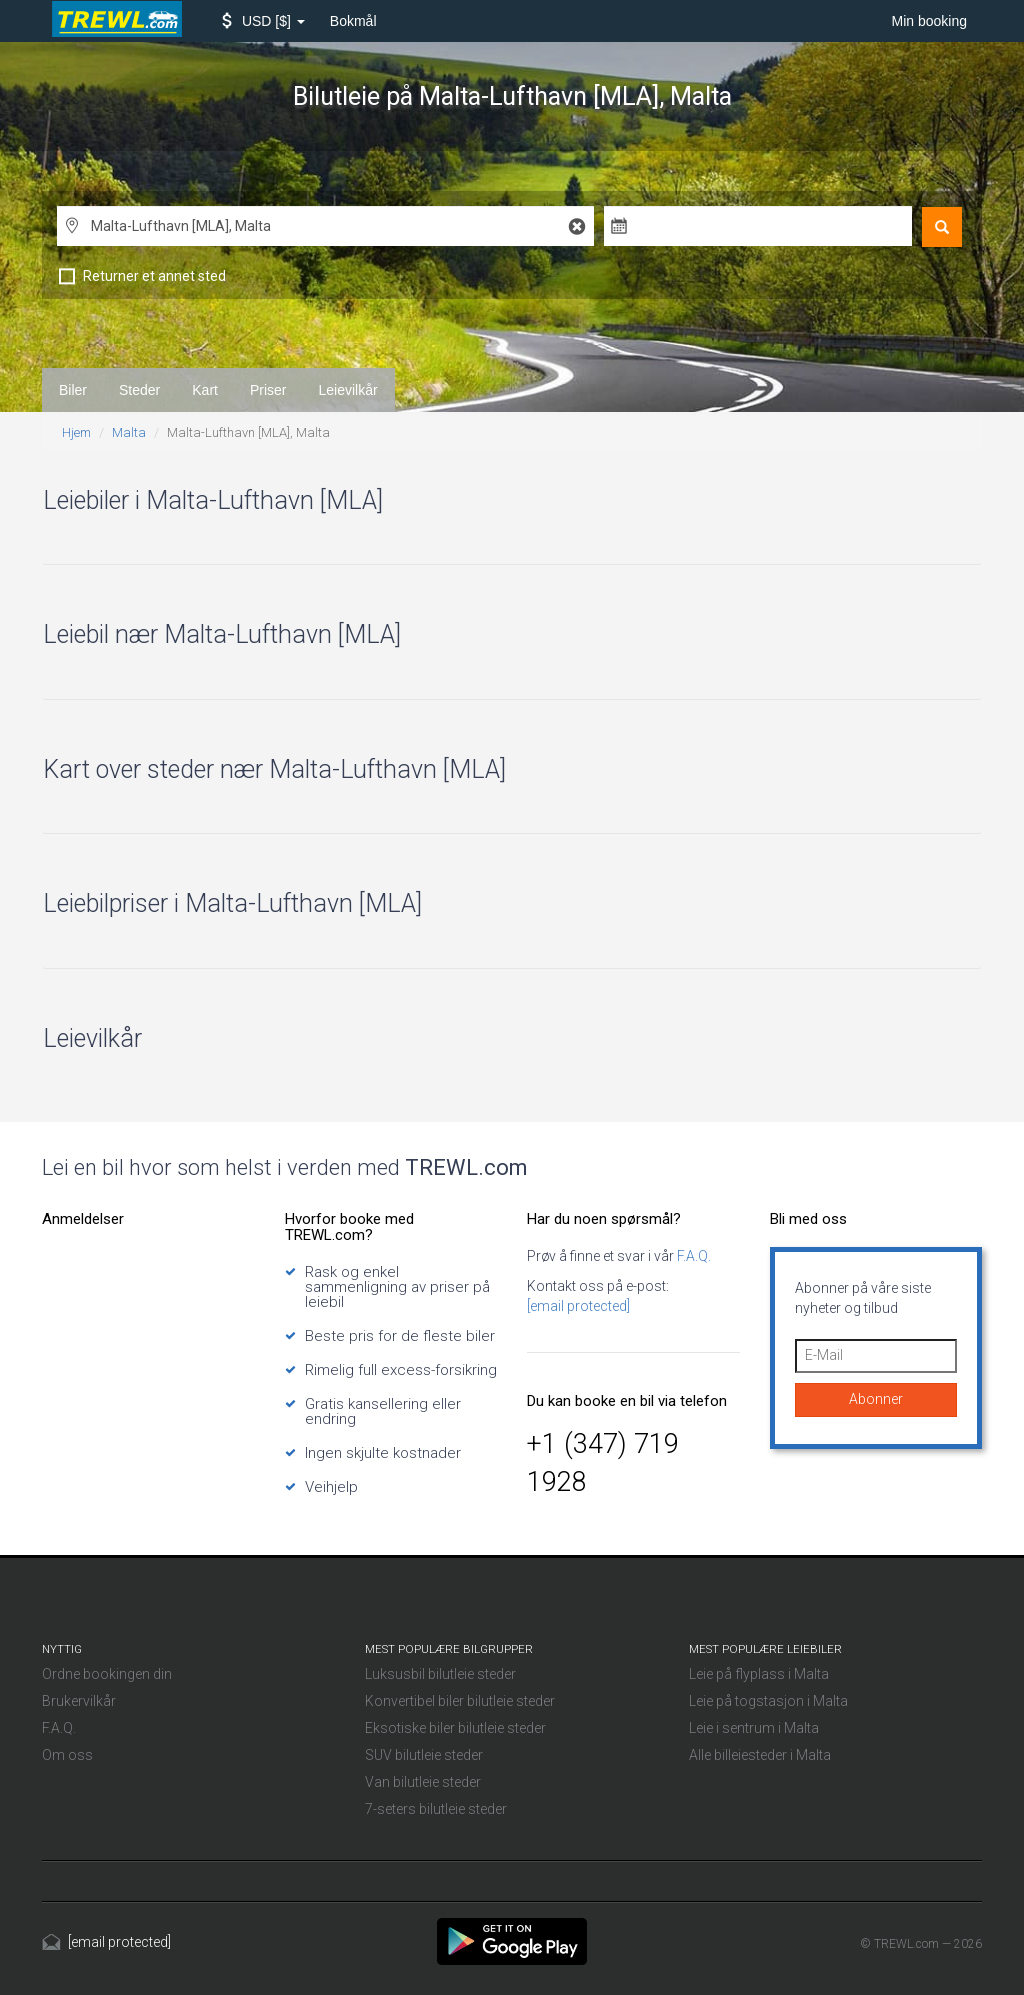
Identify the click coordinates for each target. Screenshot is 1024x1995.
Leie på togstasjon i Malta (768, 1701)
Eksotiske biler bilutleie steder (455, 1728)
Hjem (76, 432)
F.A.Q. (692, 1256)
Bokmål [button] (353, 21)
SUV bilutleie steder (424, 1755)
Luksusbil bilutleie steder (440, 1674)
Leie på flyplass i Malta (759, 1674)
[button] (263, 21)
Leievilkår (348, 390)
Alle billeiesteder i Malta (760, 1755)
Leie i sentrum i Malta (754, 1728)
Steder (139, 390)
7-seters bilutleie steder (436, 1809)
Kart (205, 390)
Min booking (930, 21)
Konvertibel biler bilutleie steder (460, 1701)
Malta (129, 432)
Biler (73, 390)
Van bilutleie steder (423, 1782)
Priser (268, 390)
